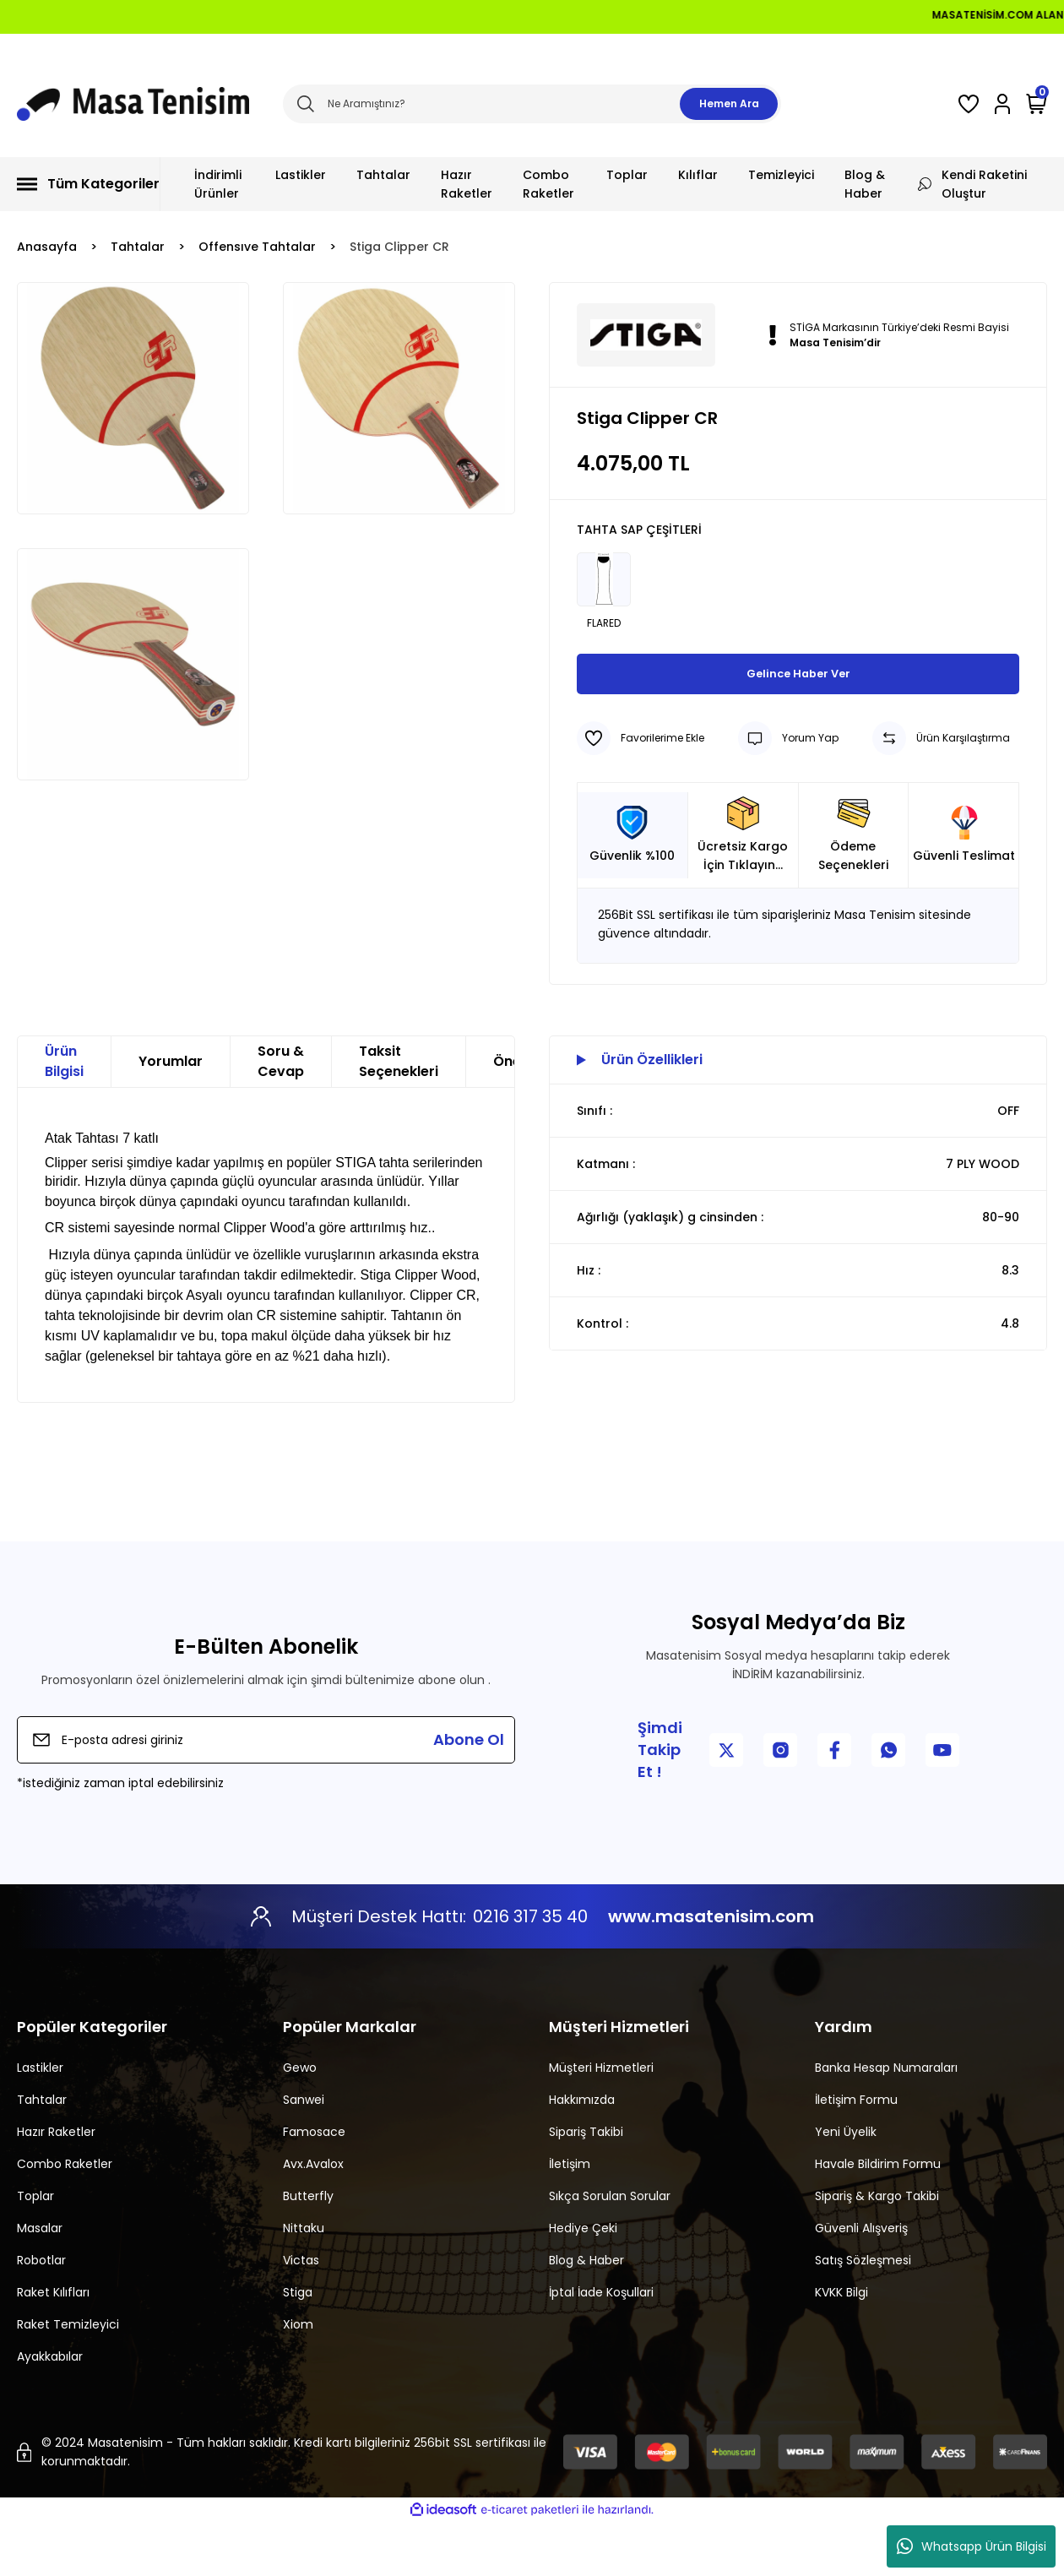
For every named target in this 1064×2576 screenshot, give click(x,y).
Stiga (297, 2346)
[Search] (532, 103)
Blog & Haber (586, 2314)
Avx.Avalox (313, 2217)
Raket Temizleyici (68, 2378)
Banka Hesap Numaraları (886, 2121)
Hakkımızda (582, 2153)
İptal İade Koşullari (601, 2346)
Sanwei (303, 2153)
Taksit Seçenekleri (398, 1115)
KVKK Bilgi (841, 2346)
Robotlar (41, 2314)
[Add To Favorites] (640, 792)
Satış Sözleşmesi (863, 2314)
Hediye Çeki (583, 2282)
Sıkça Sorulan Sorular (609, 2250)
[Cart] (1036, 104)
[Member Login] (1002, 104)
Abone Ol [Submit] (468, 1793)
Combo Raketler (64, 2217)
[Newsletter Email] (266, 1794)
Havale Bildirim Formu (878, 2217)
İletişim (569, 2217)
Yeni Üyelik (846, 2185)
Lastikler (40, 2121)
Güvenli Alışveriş (861, 2282)
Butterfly (308, 2250)
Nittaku (303, 2282)
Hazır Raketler (56, 2185)
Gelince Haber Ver (798, 727)
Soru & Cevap (281, 1115)
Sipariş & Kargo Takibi (877, 2250)
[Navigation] (88, 184)
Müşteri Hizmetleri (601, 2121)
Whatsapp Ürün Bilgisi (971, 2546)
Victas (301, 2314)
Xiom (298, 2378)
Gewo (300, 2121)
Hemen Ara (729, 103)
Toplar (35, 2250)
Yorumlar (170, 1115)
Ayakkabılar (50, 2410)
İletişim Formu (856, 2153)
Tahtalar (42, 2153)
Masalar (39, 2282)
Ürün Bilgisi (64, 1115)
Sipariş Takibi (586, 2185)
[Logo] (133, 104)
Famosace (314, 2185)
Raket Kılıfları (53, 2346)
